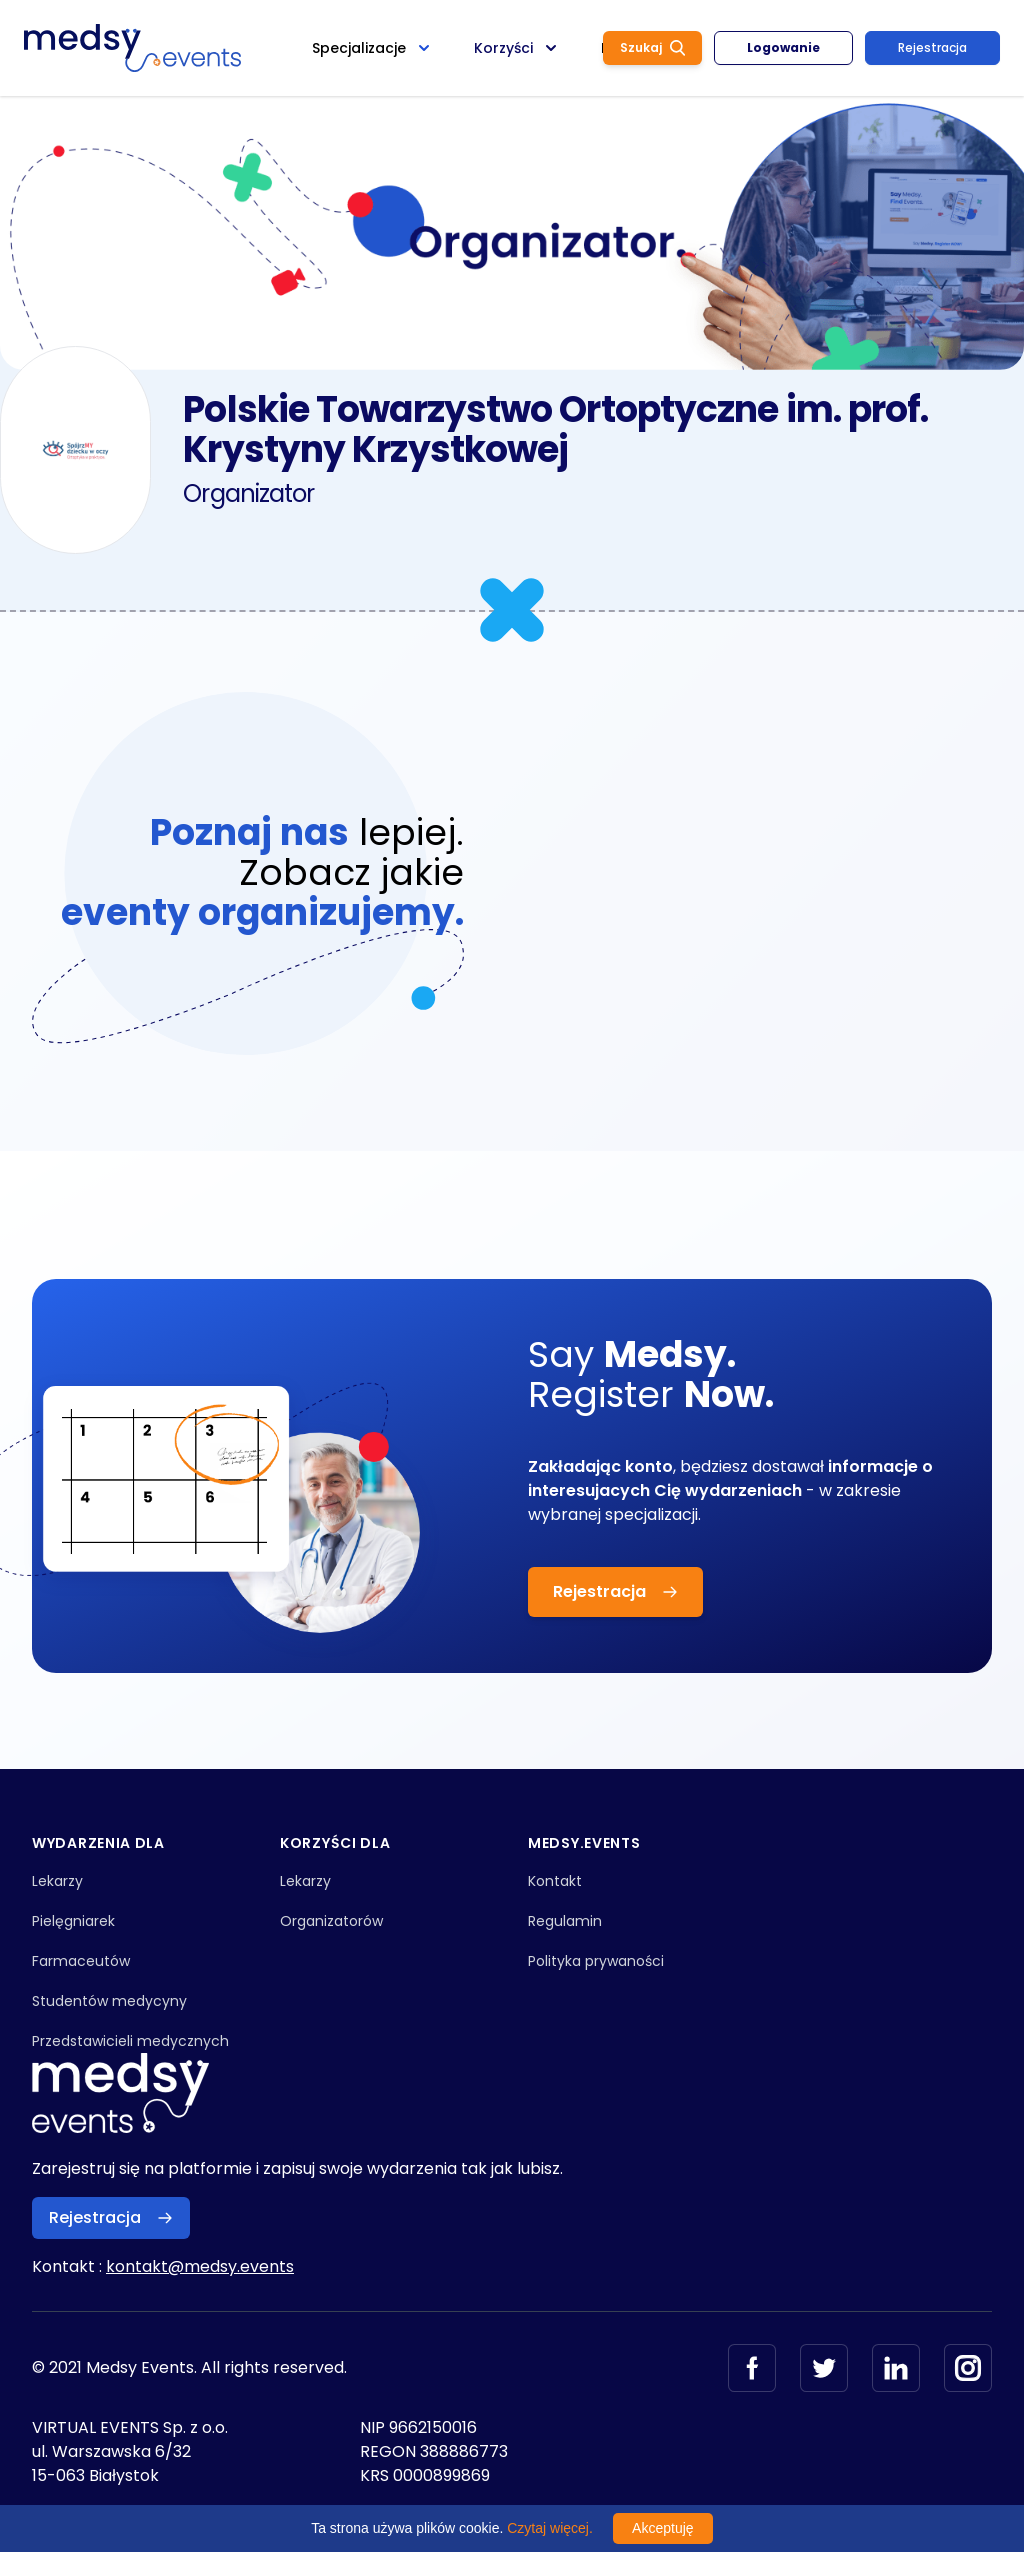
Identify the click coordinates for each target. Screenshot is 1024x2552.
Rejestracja (932, 47)
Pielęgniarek (73, 1921)
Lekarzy (57, 1881)
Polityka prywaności (596, 1961)
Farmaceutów (81, 1961)
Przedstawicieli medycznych (130, 2041)
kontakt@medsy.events (200, 2266)
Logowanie (783, 47)
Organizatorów (331, 1921)
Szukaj (652, 47)
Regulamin (565, 1921)
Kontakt (555, 1881)
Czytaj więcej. (550, 2528)
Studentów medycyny (109, 2001)
